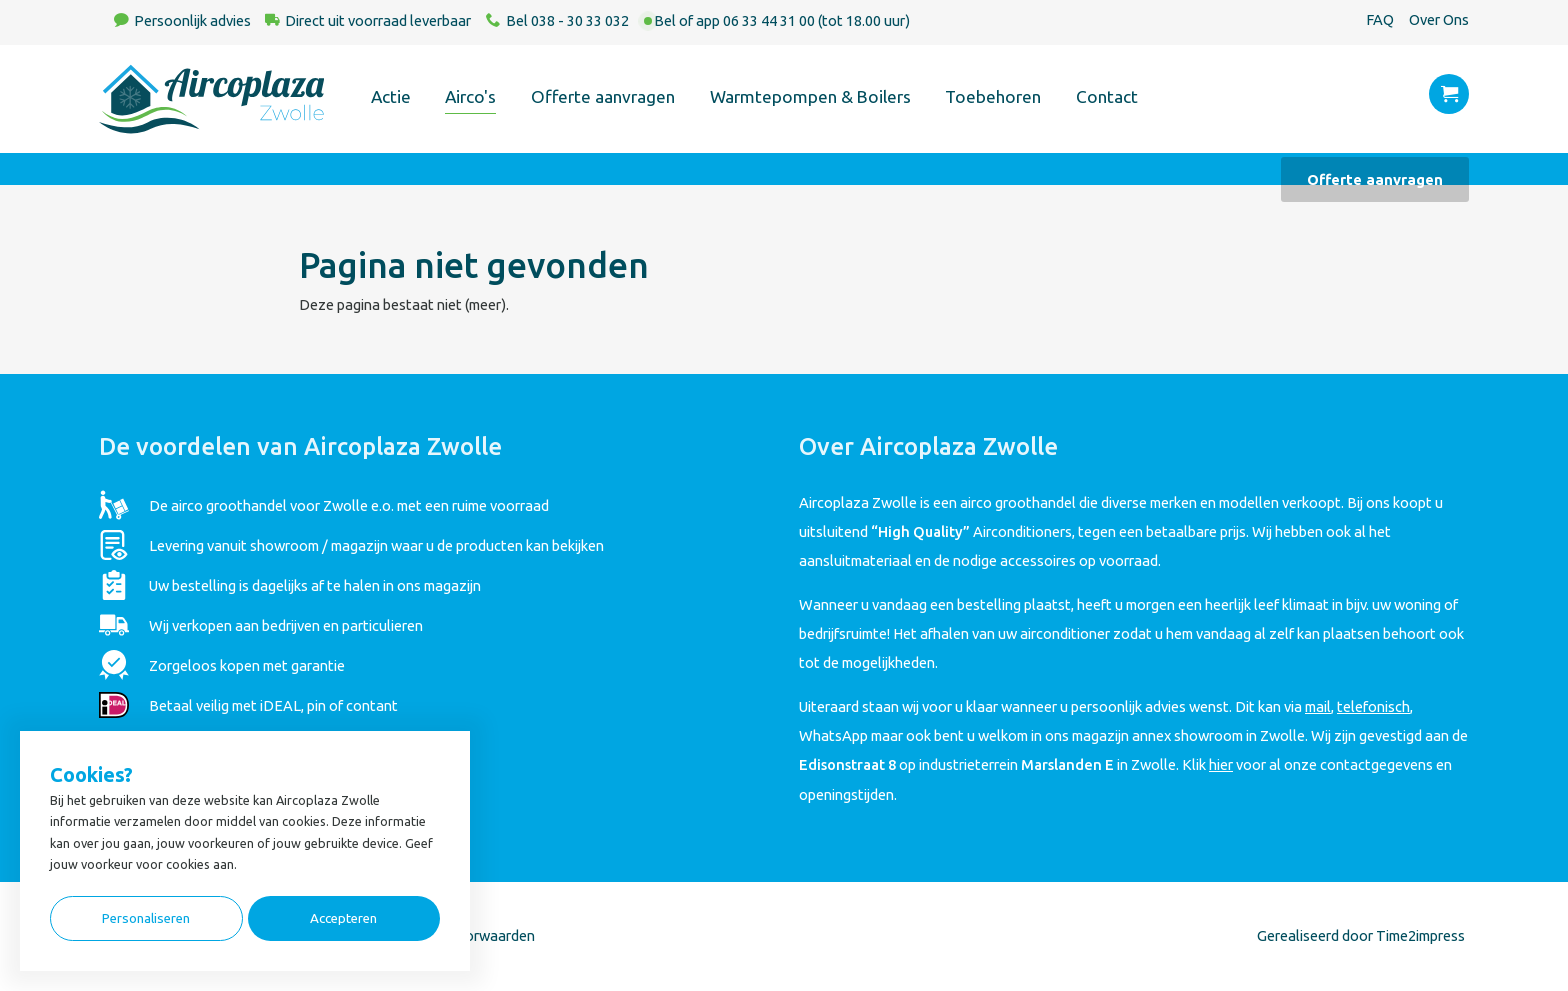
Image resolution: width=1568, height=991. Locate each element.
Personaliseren (146, 918)
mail (1318, 706)
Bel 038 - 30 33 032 (567, 20)
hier (1221, 764)
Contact (1107, 96)
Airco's (470, 96)
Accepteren (343, 918)
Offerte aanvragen (603, 96)
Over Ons (1439, 19)
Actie (391, 96)
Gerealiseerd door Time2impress (1361, 935)
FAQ (1380, 19)
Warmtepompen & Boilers (810, 96)
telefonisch (1373, 706)
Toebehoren (993, 96)
